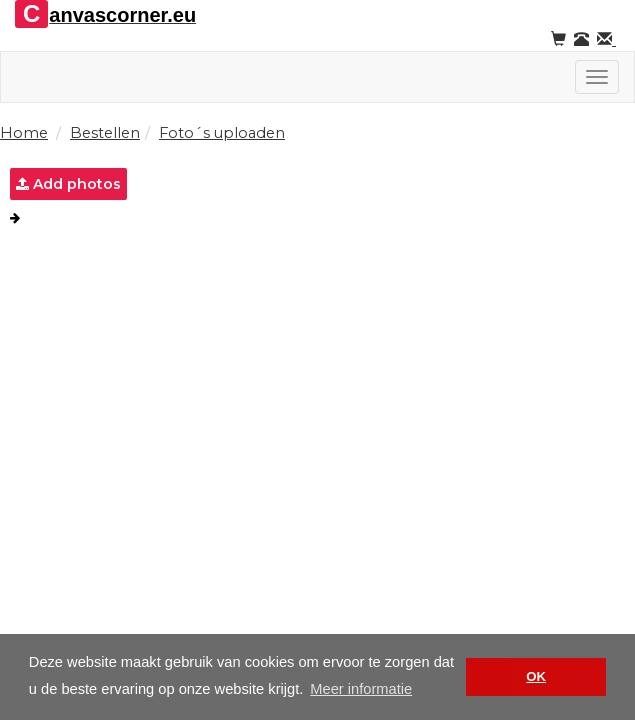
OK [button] (536, 676)
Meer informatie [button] (361, 689)
